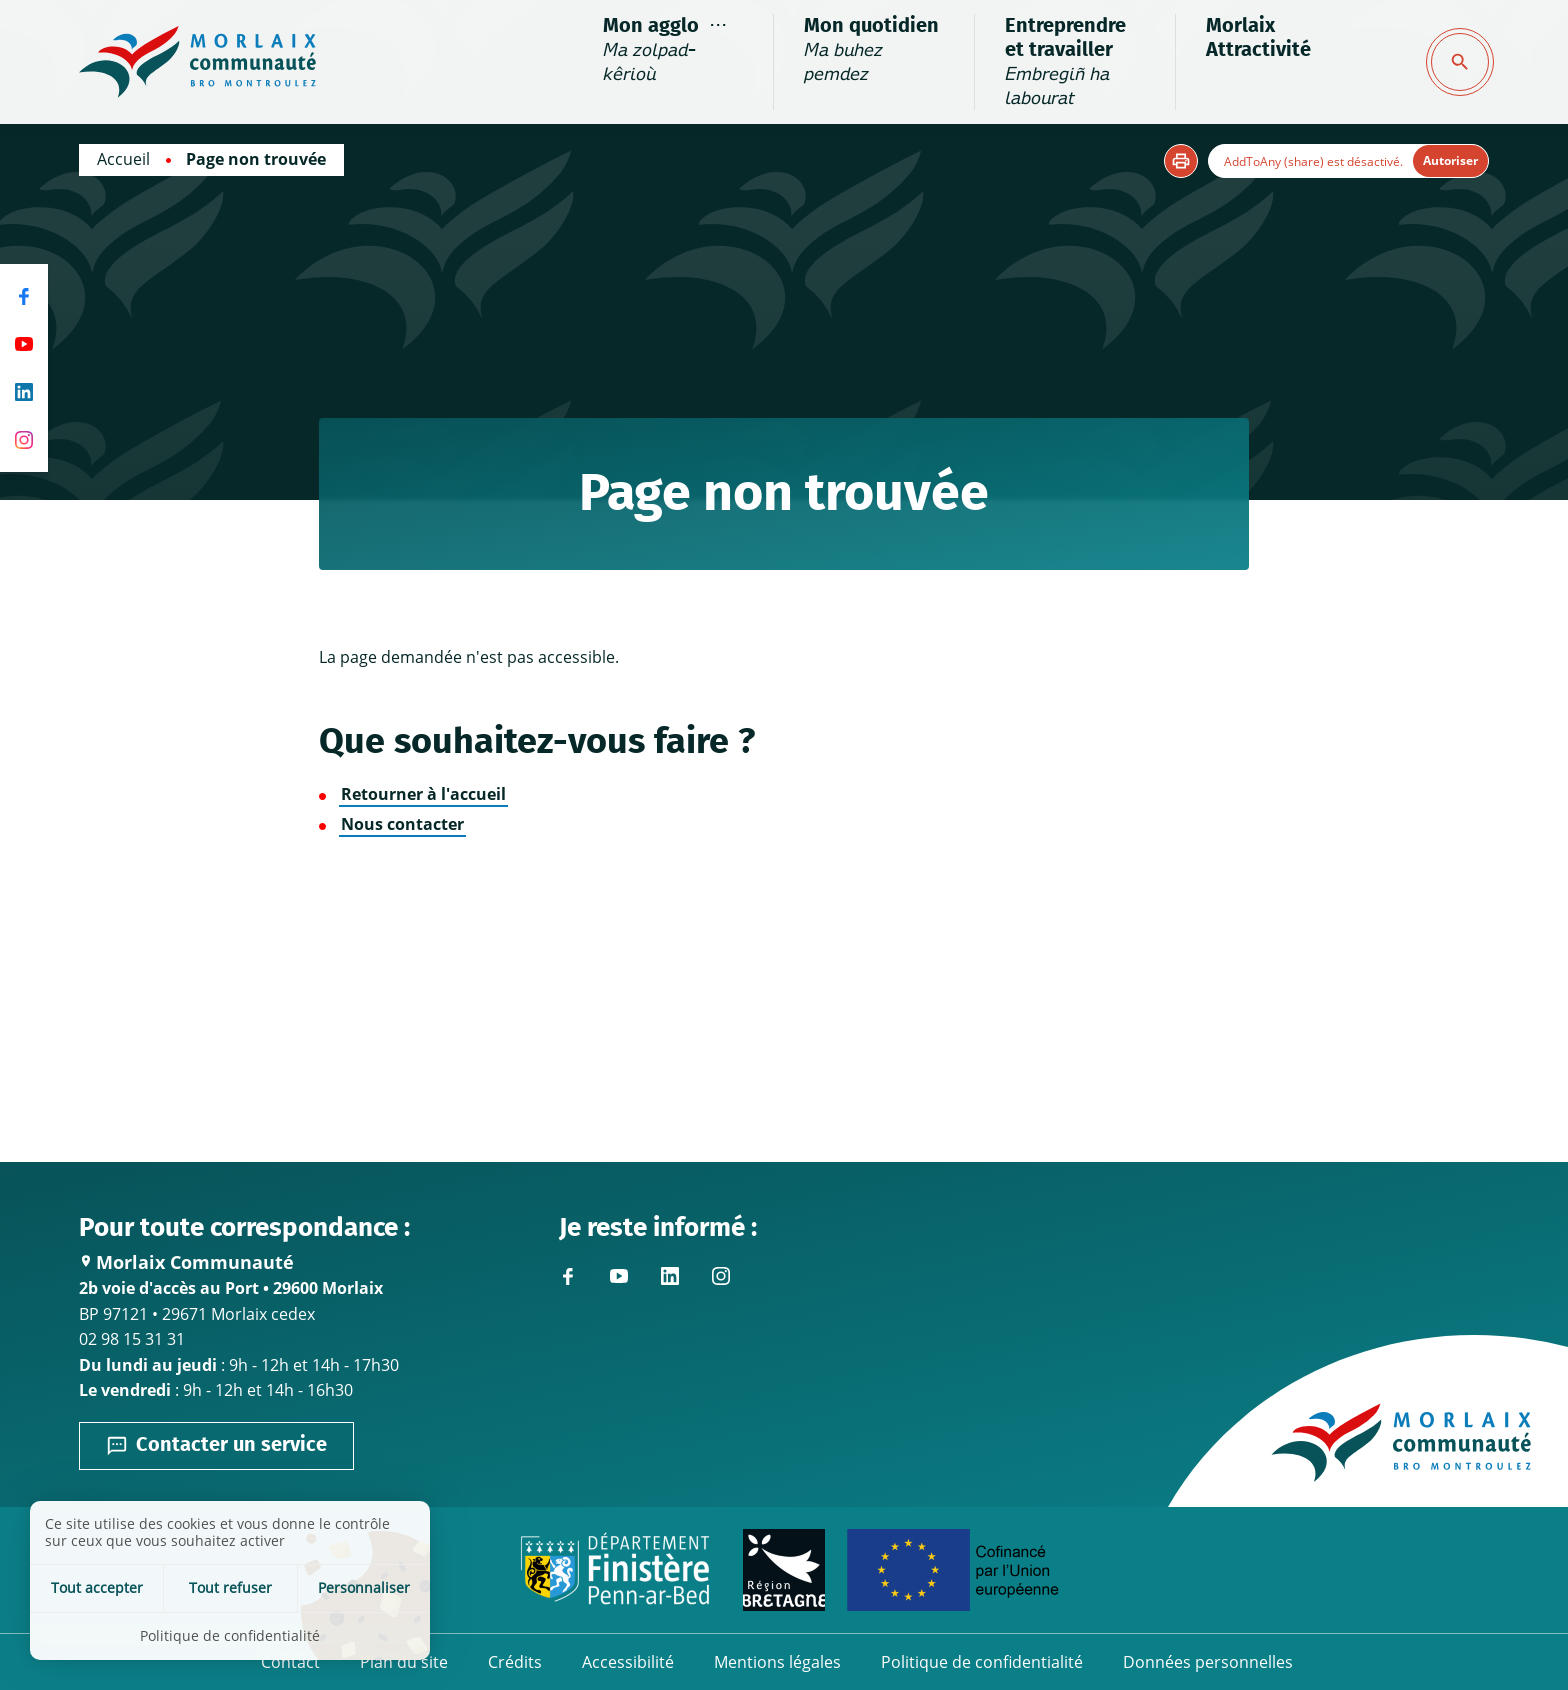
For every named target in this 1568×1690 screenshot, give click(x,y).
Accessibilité (628, 1662)
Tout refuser (230, 1587)
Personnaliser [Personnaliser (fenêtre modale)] (364, 1587)
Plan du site (404, 1662)
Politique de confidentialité (982, 1662)
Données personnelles (1208, 1662)
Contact (290, 1662)
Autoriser (1450, 160)
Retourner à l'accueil (423, 794)
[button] (1181, 161)
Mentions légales (777, 1662)
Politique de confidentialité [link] (230, 1635)
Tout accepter (97, 1587)
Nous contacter (402, 824)
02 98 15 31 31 (132, 1339)
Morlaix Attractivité (1258, 38)
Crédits (515, 1662)
